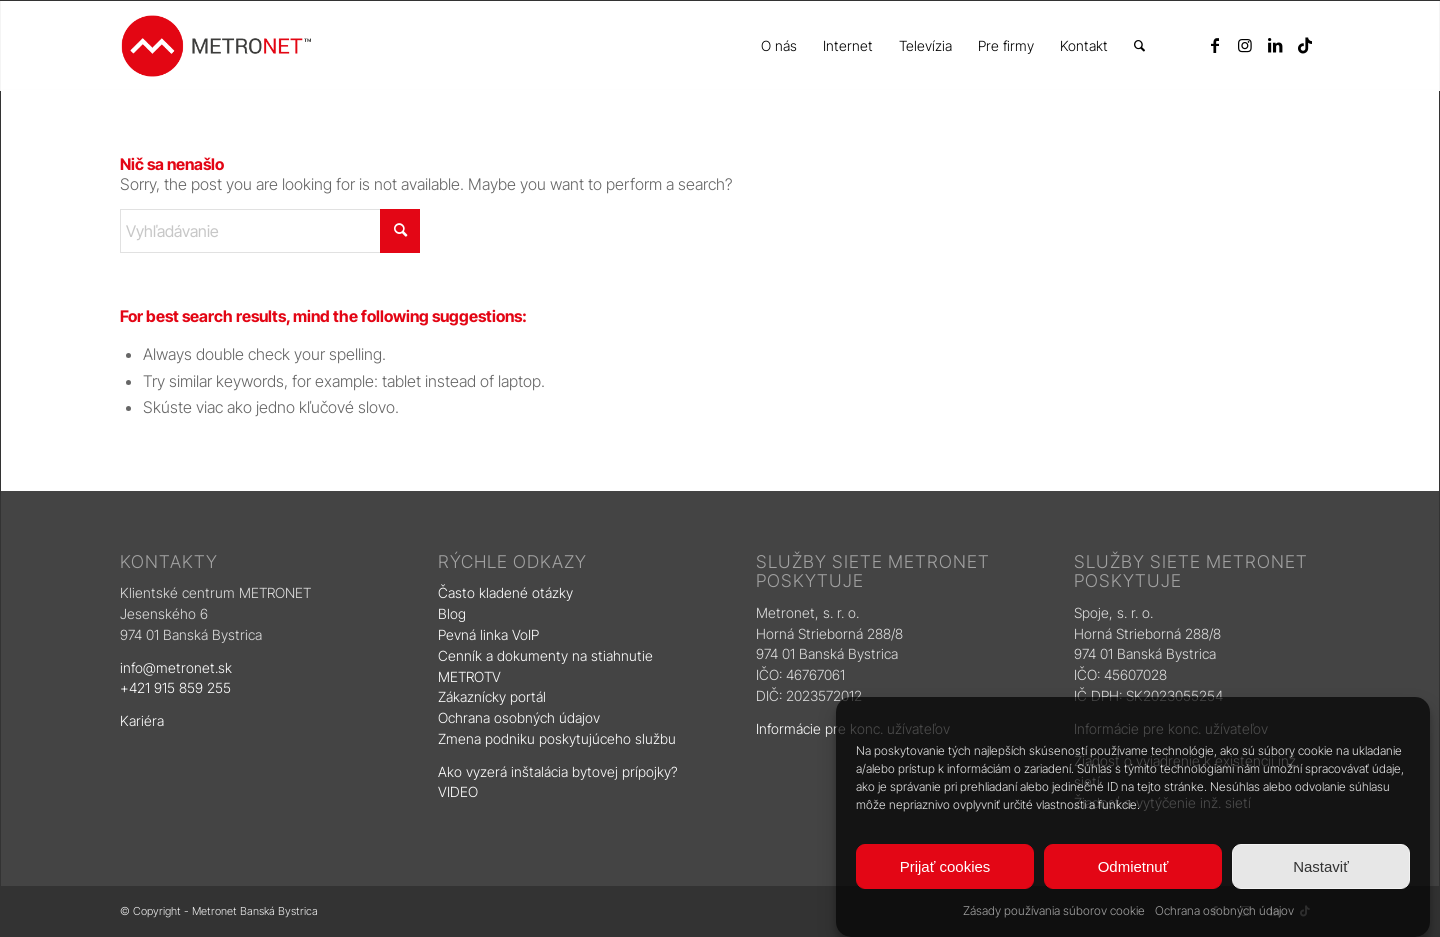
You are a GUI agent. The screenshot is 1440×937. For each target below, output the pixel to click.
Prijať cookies (945, 866)
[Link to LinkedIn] (1275, 45)
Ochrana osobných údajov (1224, 910)
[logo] (216, 46)
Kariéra (142, 720)
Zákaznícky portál (492, 696)
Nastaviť (1321, 866)
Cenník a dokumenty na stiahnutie (545, 655)
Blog (454, 613)
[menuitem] (779, 46)
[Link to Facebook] (1215, 45)
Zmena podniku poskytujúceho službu (557, 738)
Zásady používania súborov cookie (1054, 910)
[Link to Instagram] (1245, 45)
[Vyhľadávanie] (1139, 46)
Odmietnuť (1133, 866)
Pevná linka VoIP (490, 634)
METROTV (469, 676)
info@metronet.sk (176, 667)
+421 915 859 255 (175, 687)
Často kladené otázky (505, 592)
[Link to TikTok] (1305, 45)
